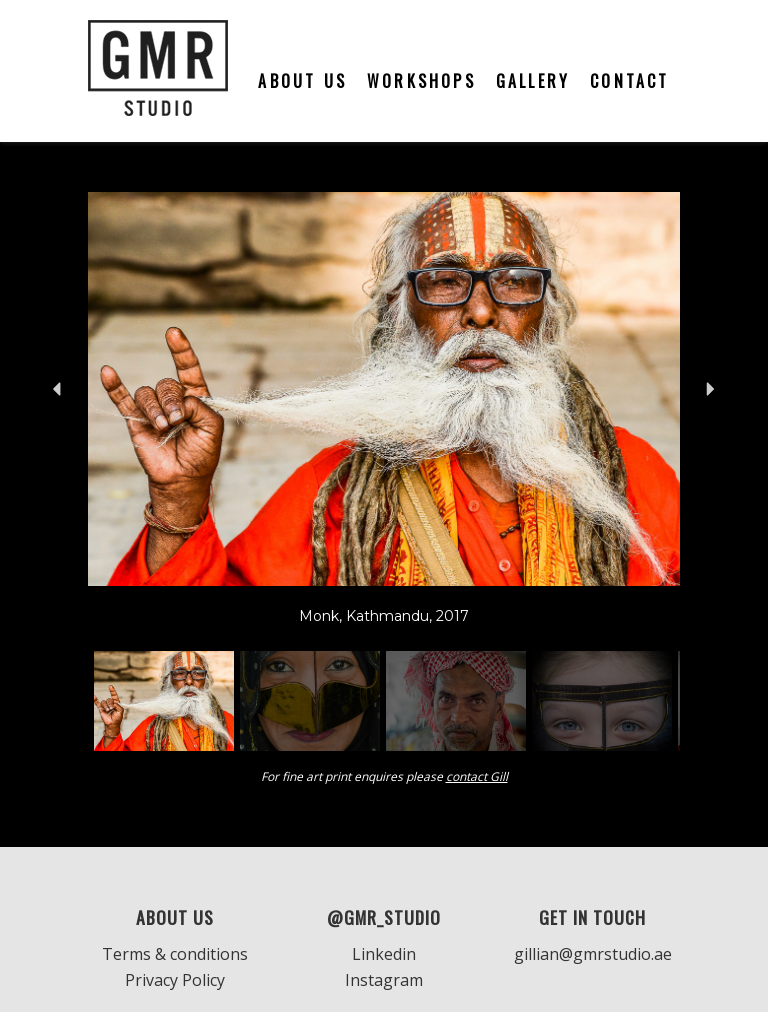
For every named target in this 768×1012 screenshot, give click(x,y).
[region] (383, 474)
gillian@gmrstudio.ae (593, 954)
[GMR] (158, 71)
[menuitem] (302, 71)
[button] (58, 389)
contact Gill (477, 776)
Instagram (384, 980)
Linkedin (384, 954)
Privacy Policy (175, 980)
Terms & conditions (175, 954)
